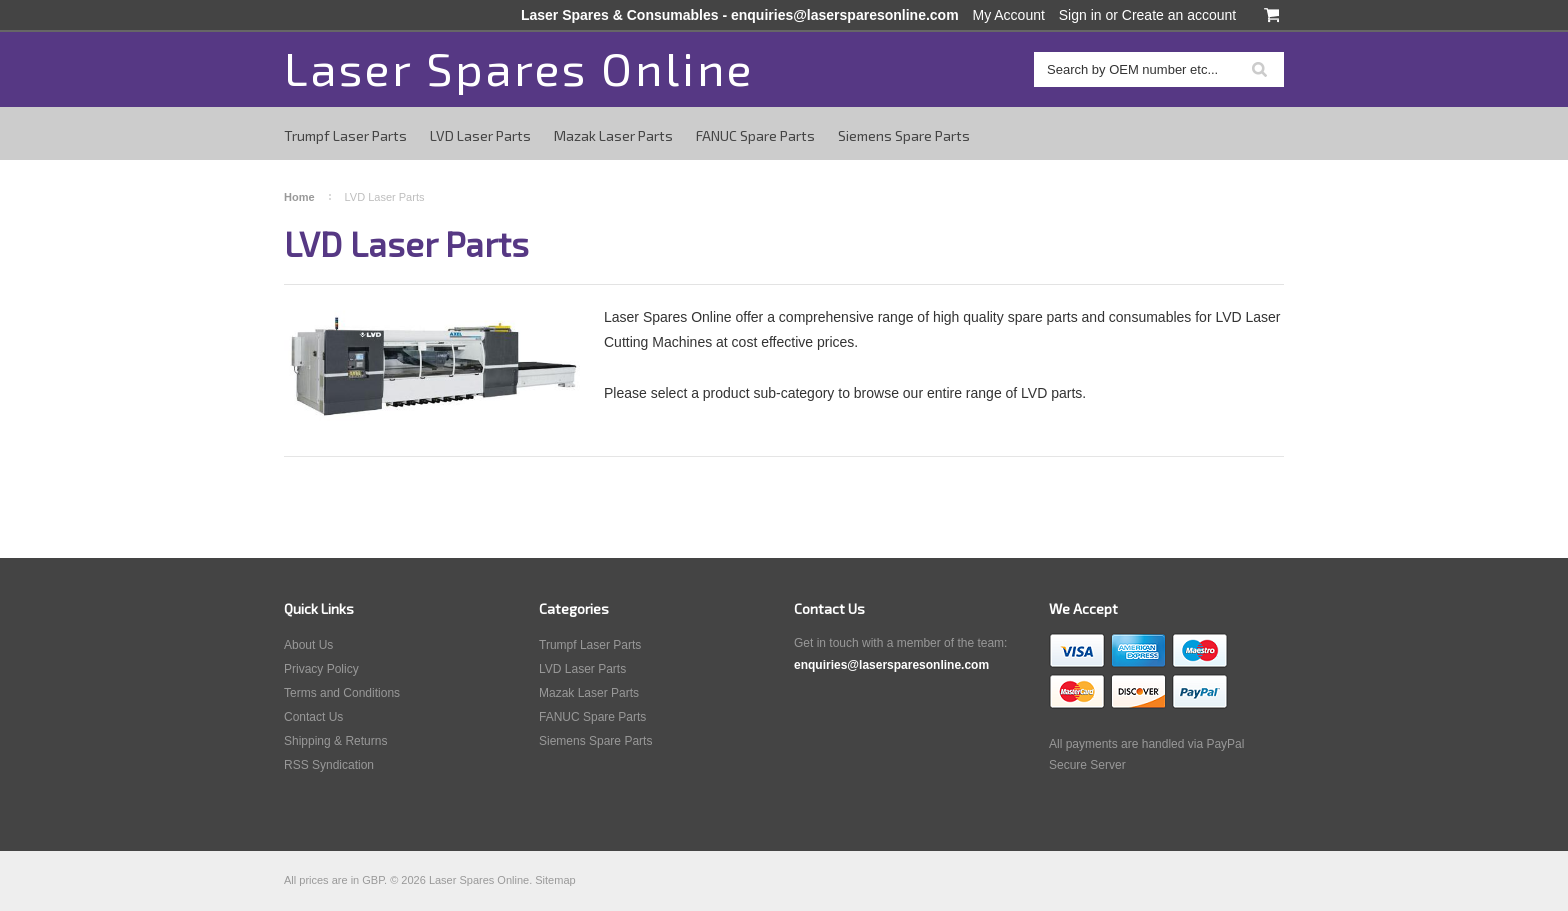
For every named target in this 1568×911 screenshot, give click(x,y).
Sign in (1080, 15)
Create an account (1179, 15)
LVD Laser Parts (480, 135)
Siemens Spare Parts (904, 135)
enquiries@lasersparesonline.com (845, 15)
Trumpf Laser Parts (345, 135)
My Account (1009, 15)
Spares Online (519, 67)
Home (299, 197)
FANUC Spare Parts (755, 135)
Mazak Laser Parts (613, 135)
